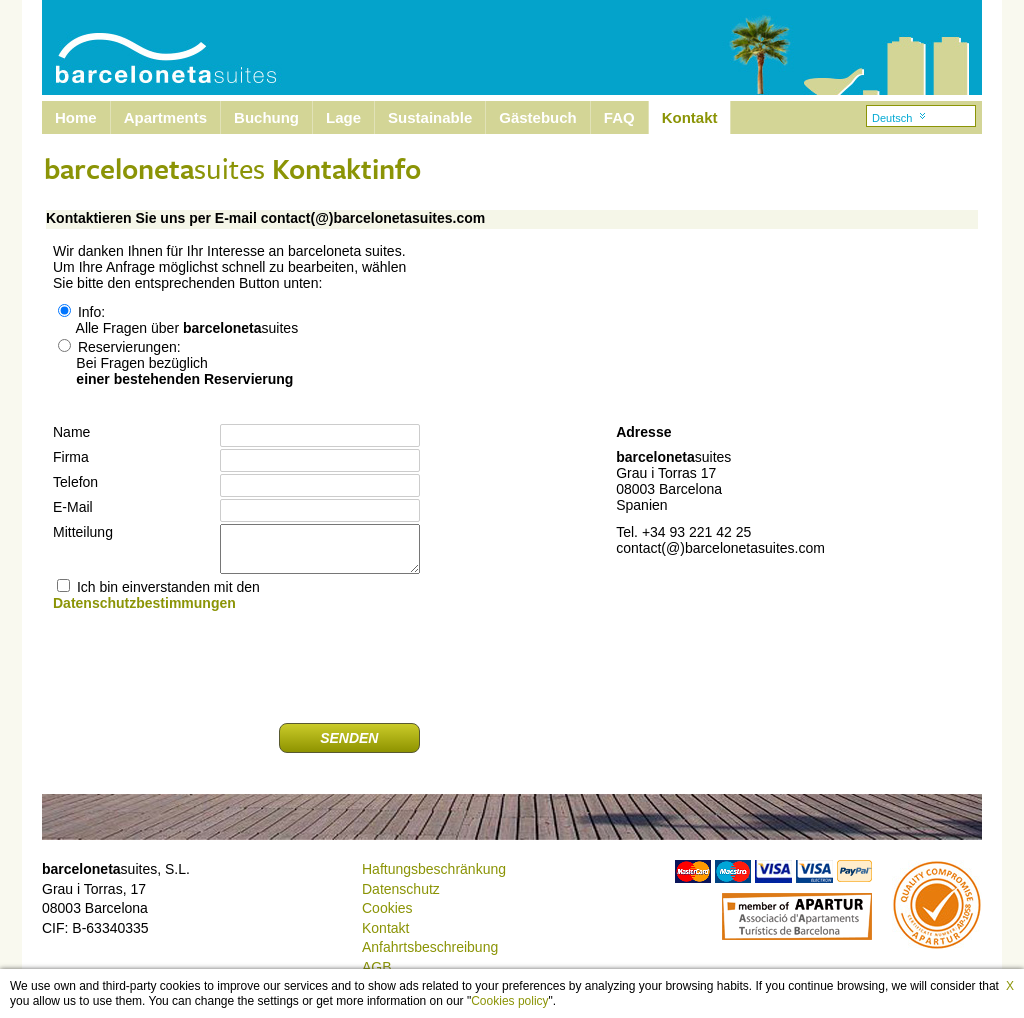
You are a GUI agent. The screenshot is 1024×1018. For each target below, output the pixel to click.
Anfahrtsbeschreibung (430, 947)
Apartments (165, 117)
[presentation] (268, 668)
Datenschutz (401, 889)
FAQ (619, 117)
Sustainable (430, 117)
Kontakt (690, 117)
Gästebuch (538, 117)
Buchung (266, 117)
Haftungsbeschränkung (434, 869)
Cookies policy (509, 1001)
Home (76, 117)
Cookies (387, 908)
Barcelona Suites (153, 47)
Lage (343, 117)
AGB (377, 967)
